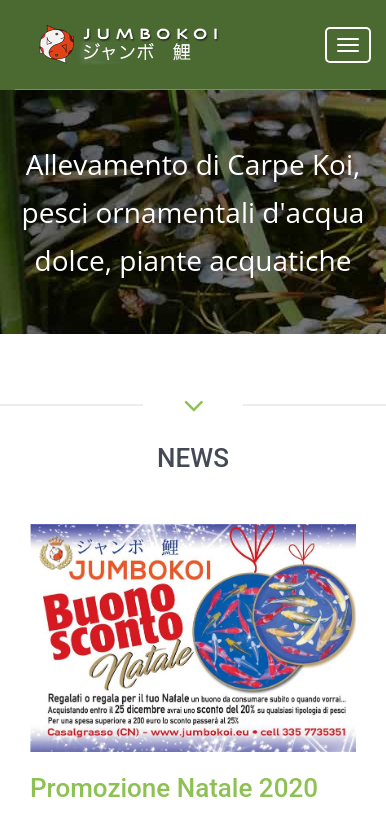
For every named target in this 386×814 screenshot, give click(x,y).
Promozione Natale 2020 (174, 788)
